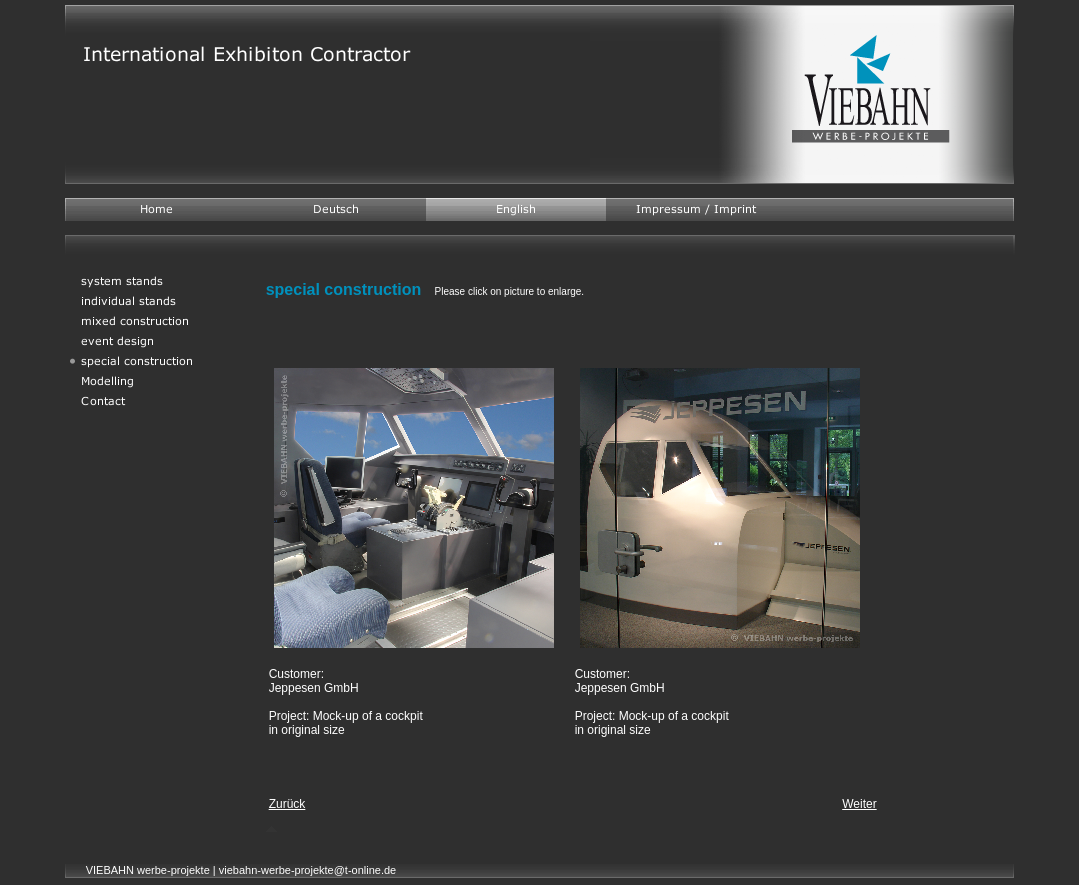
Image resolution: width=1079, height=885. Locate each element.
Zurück (287, 804)
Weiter (859, 804)
